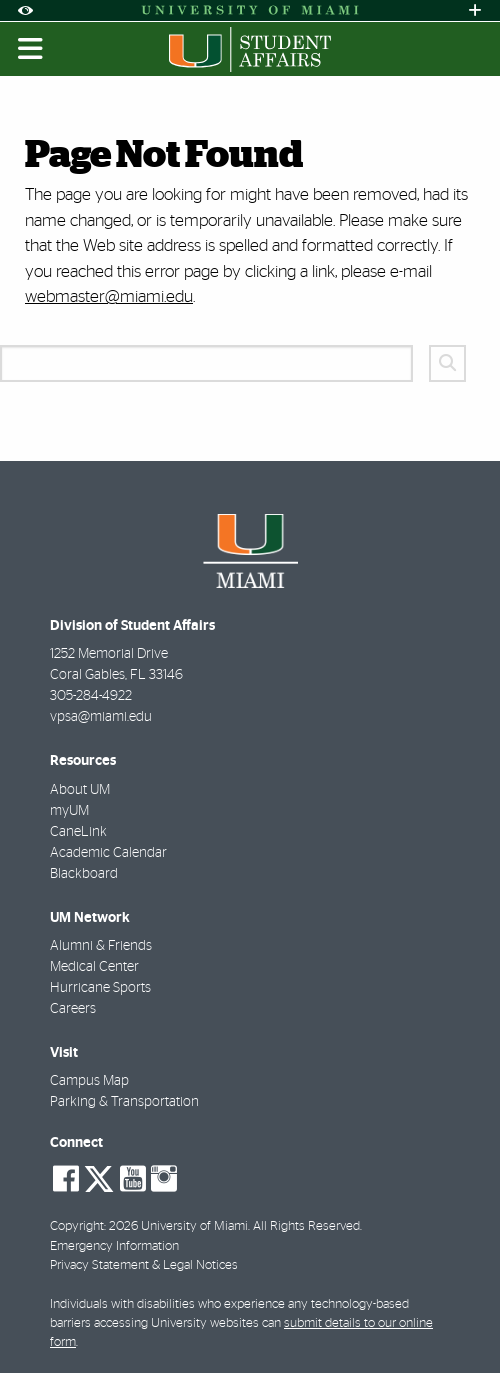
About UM (80, 790)
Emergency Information (114, 1246)
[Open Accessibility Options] (25, 10)
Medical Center (94, 967)
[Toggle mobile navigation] (31, 49)
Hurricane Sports (100, 988)
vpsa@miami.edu (101, 717)
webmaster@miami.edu (109, 296)
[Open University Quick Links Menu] (475, 10)
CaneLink (78, 832)
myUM (69, 811)
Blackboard (84, 874)
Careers (73, 1009)
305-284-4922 (91, 696)
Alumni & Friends (101, 946)
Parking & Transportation (124, 1102)
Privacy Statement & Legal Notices (144, 1265)
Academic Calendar (108, 853)
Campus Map (89, 1081)
